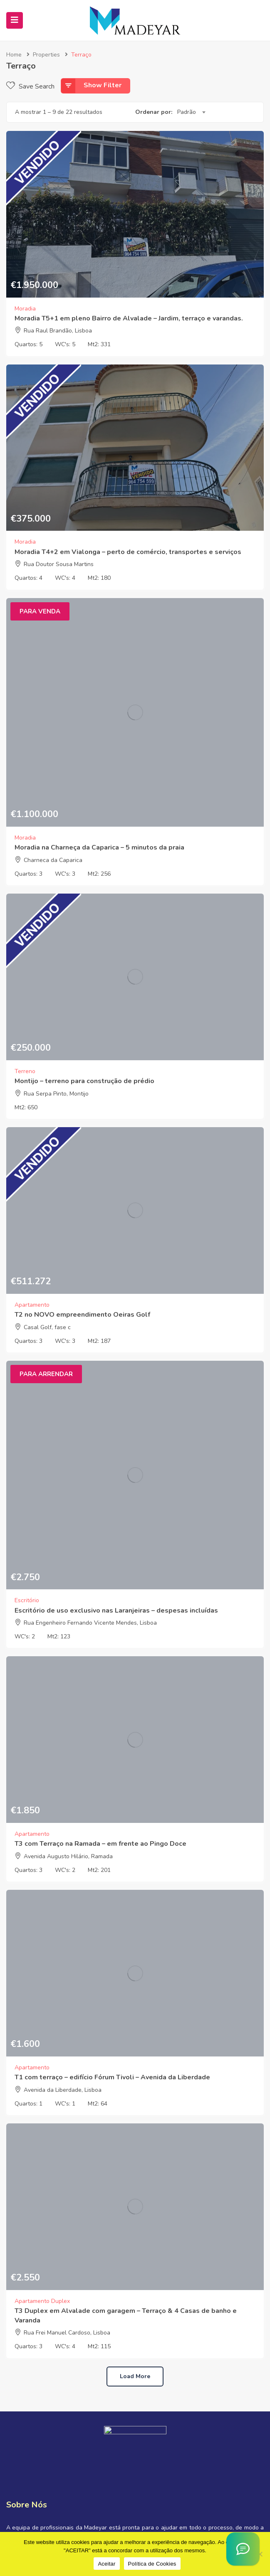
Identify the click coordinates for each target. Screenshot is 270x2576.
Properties (46, 55)
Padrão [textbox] (186, 112)
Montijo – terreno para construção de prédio (84, 1081)
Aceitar (106, 2564)
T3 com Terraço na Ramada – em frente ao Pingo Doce (100, 1843)
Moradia (25, 309)
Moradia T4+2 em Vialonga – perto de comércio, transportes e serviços (128, 552)
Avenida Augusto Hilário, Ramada (68, 1856)
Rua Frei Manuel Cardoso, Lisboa (67, 2333)
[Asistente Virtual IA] (243, 2549)
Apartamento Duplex (42, 2301)
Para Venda (40, 611)
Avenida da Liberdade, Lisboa (63, 2090)
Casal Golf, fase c (47, 1327)
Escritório (27, 1600)
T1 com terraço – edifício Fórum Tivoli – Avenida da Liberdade (112, 2077)
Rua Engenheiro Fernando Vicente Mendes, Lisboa (90, 1623)
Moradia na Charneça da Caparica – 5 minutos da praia (99, 847)
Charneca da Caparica (53, 860)
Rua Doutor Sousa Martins (59, 564)
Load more (135, 2376)
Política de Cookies (152, 2564)
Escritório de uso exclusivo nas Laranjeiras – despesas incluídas (116, 1610)
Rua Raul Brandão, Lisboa (58, 331)
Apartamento (32, 1305)
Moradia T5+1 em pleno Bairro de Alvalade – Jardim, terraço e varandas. (129, 318)
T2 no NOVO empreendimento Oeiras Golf (82, 1314)
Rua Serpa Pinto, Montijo (56, 1094)
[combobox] (191, 112)
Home (14, 55)
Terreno (25, 1071)
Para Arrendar (46, 1374)
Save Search (30, 86)
